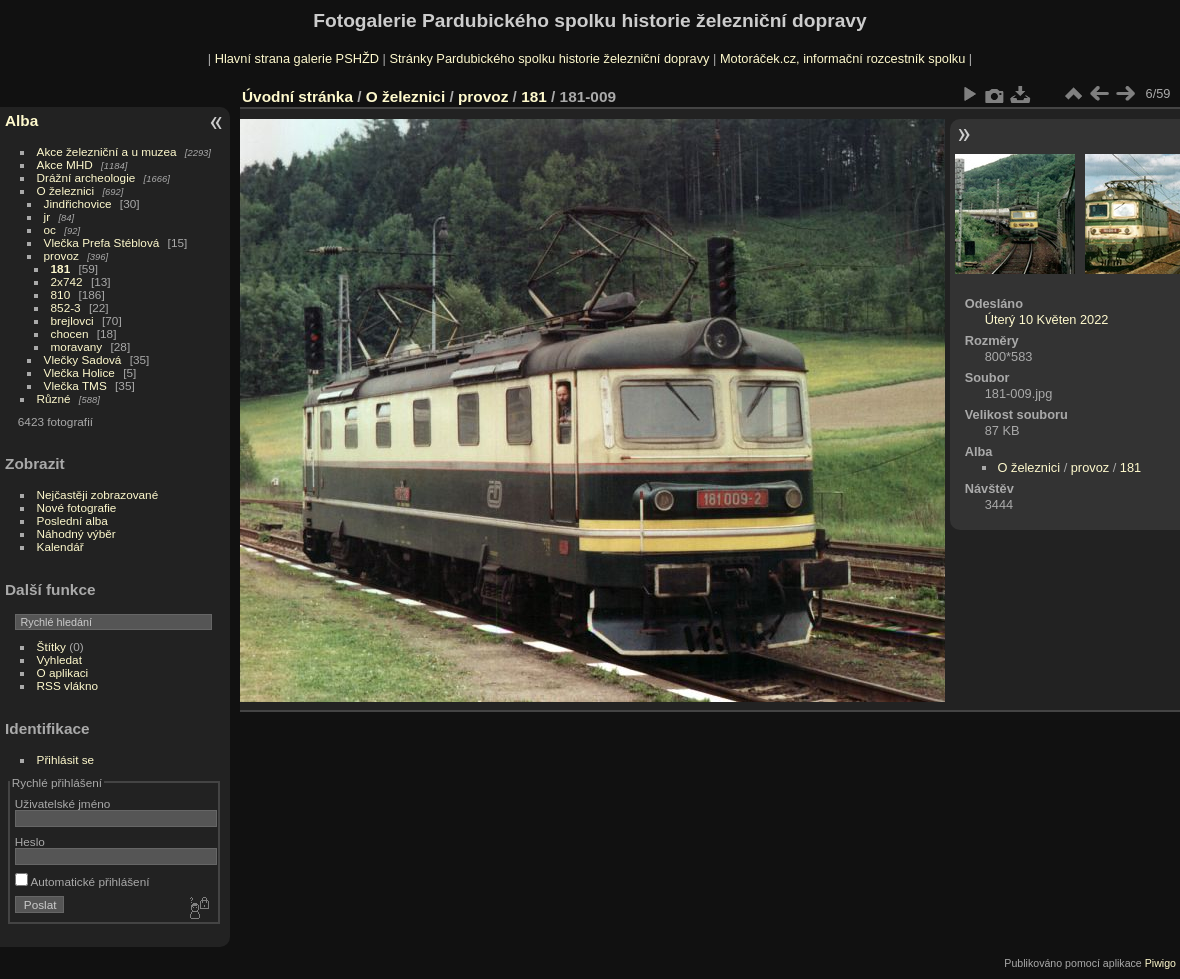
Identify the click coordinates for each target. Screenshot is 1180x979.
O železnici (66, 190)
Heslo (30, 841)
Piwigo (1160, 963)
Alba (21, 120)
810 (61, 294)
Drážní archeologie (86, 177)
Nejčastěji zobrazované (98, 494)
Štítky (51, 646)
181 (61, 268)
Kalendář (60, 546)
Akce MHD (65, 164)
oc (50, 229)
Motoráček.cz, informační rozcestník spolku (842, 58)
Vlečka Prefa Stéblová (102, 242)
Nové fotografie (77, 507)
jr (47, 216)
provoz (61, 255)
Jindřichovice (78, 203)
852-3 (66, 307)
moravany (77, 346)
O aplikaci (63, 672)
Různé (54, 398)
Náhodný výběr (76, 533)
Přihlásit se (66, 759)
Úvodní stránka (297, 96)
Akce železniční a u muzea (107, 151)
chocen (70, 333)
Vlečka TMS (75, 385)
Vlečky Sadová (83, 359)
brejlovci (72, 320)
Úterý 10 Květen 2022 (1047, 319)
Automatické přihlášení (82, 881)
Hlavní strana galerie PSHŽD (297, 58)
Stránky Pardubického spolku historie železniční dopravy (549, 58)
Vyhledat (59, 659)
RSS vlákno (67, 685)
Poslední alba (72, 520)
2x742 (67, 281)
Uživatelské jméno (62, 803)
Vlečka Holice (79, 372)
